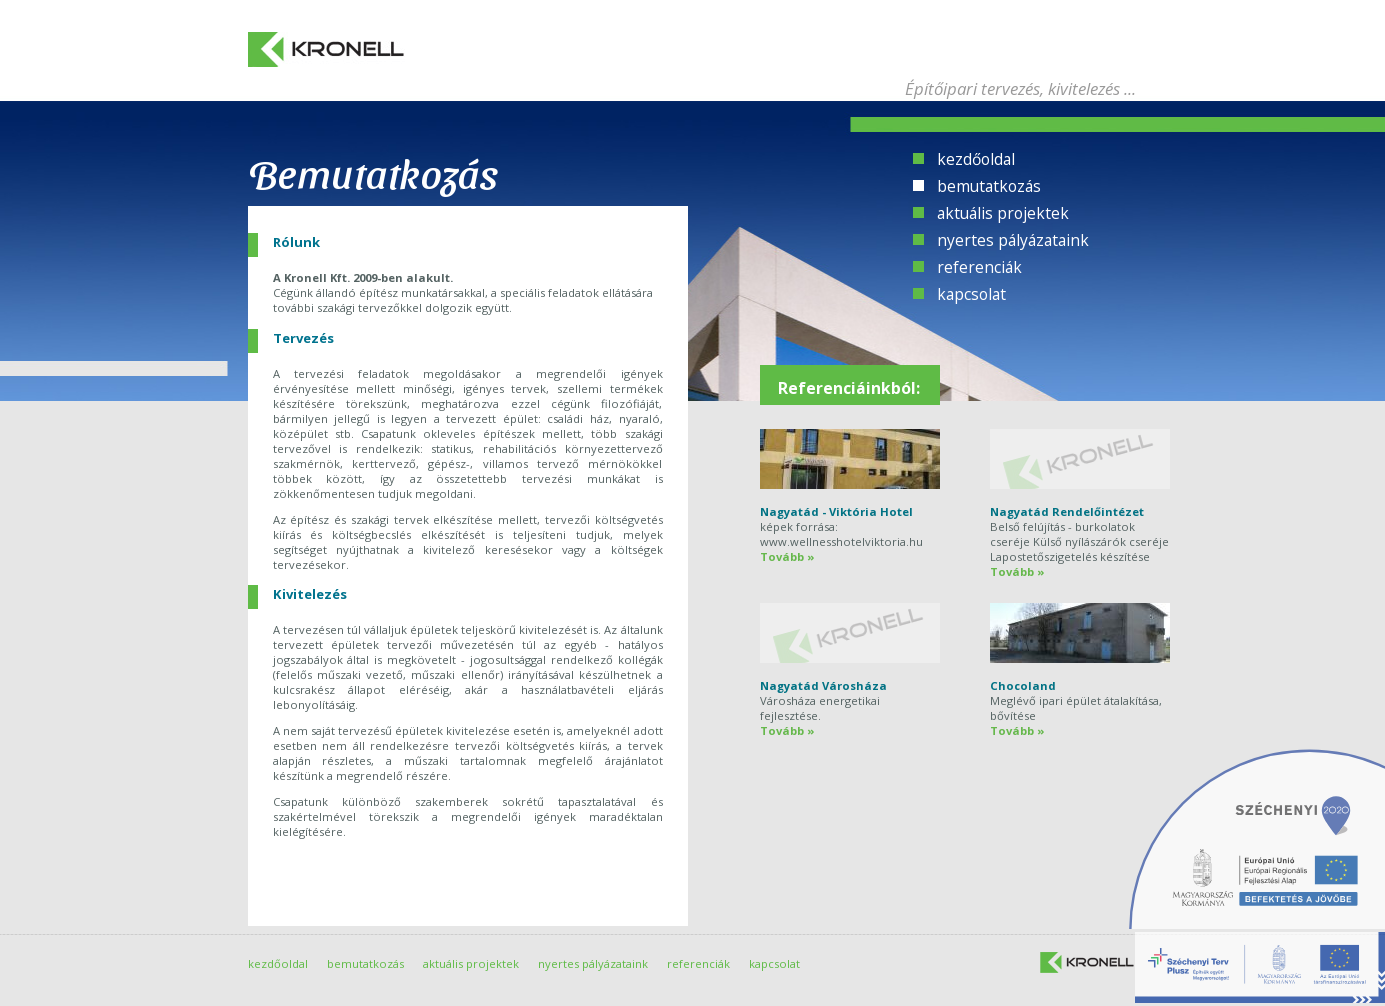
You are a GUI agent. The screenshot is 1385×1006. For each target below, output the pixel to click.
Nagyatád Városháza (823, 685)
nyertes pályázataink (1013, 240)
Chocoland (1023, 685)
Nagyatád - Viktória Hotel (836, 511)
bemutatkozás (989, 186)
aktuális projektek (1003, 213)
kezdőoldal (976, 159)
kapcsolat (971, 294)
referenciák (979, 267)
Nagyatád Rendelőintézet (1067, 511)
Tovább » (787, 556)
